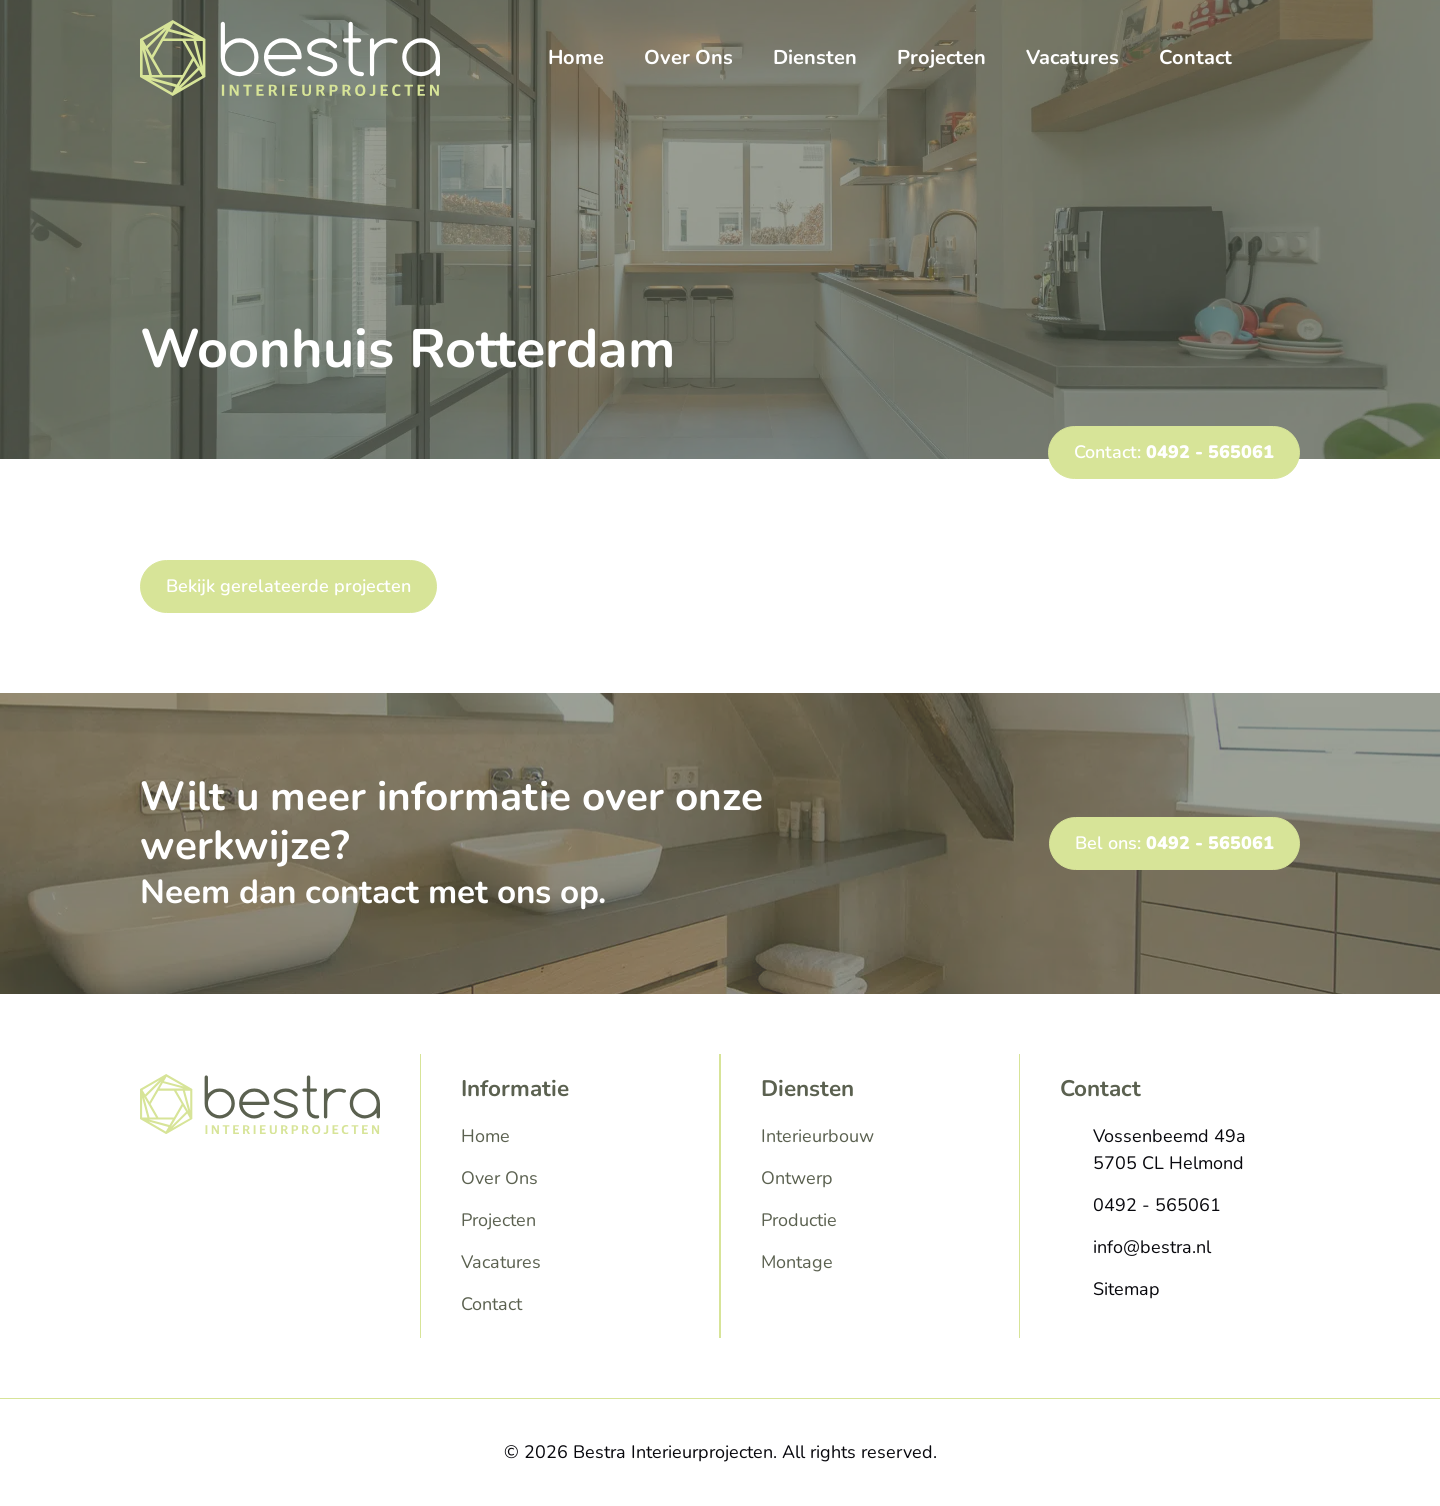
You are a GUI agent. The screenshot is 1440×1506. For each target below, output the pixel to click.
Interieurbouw (817, 1136)
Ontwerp (797, 1178)
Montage (797, 1262)
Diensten (815, 57)
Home (576, 57)
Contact (1195, 57)
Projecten (941, 57)
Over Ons (688, 57)
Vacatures (1072, 57)
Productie (799, 1220)
